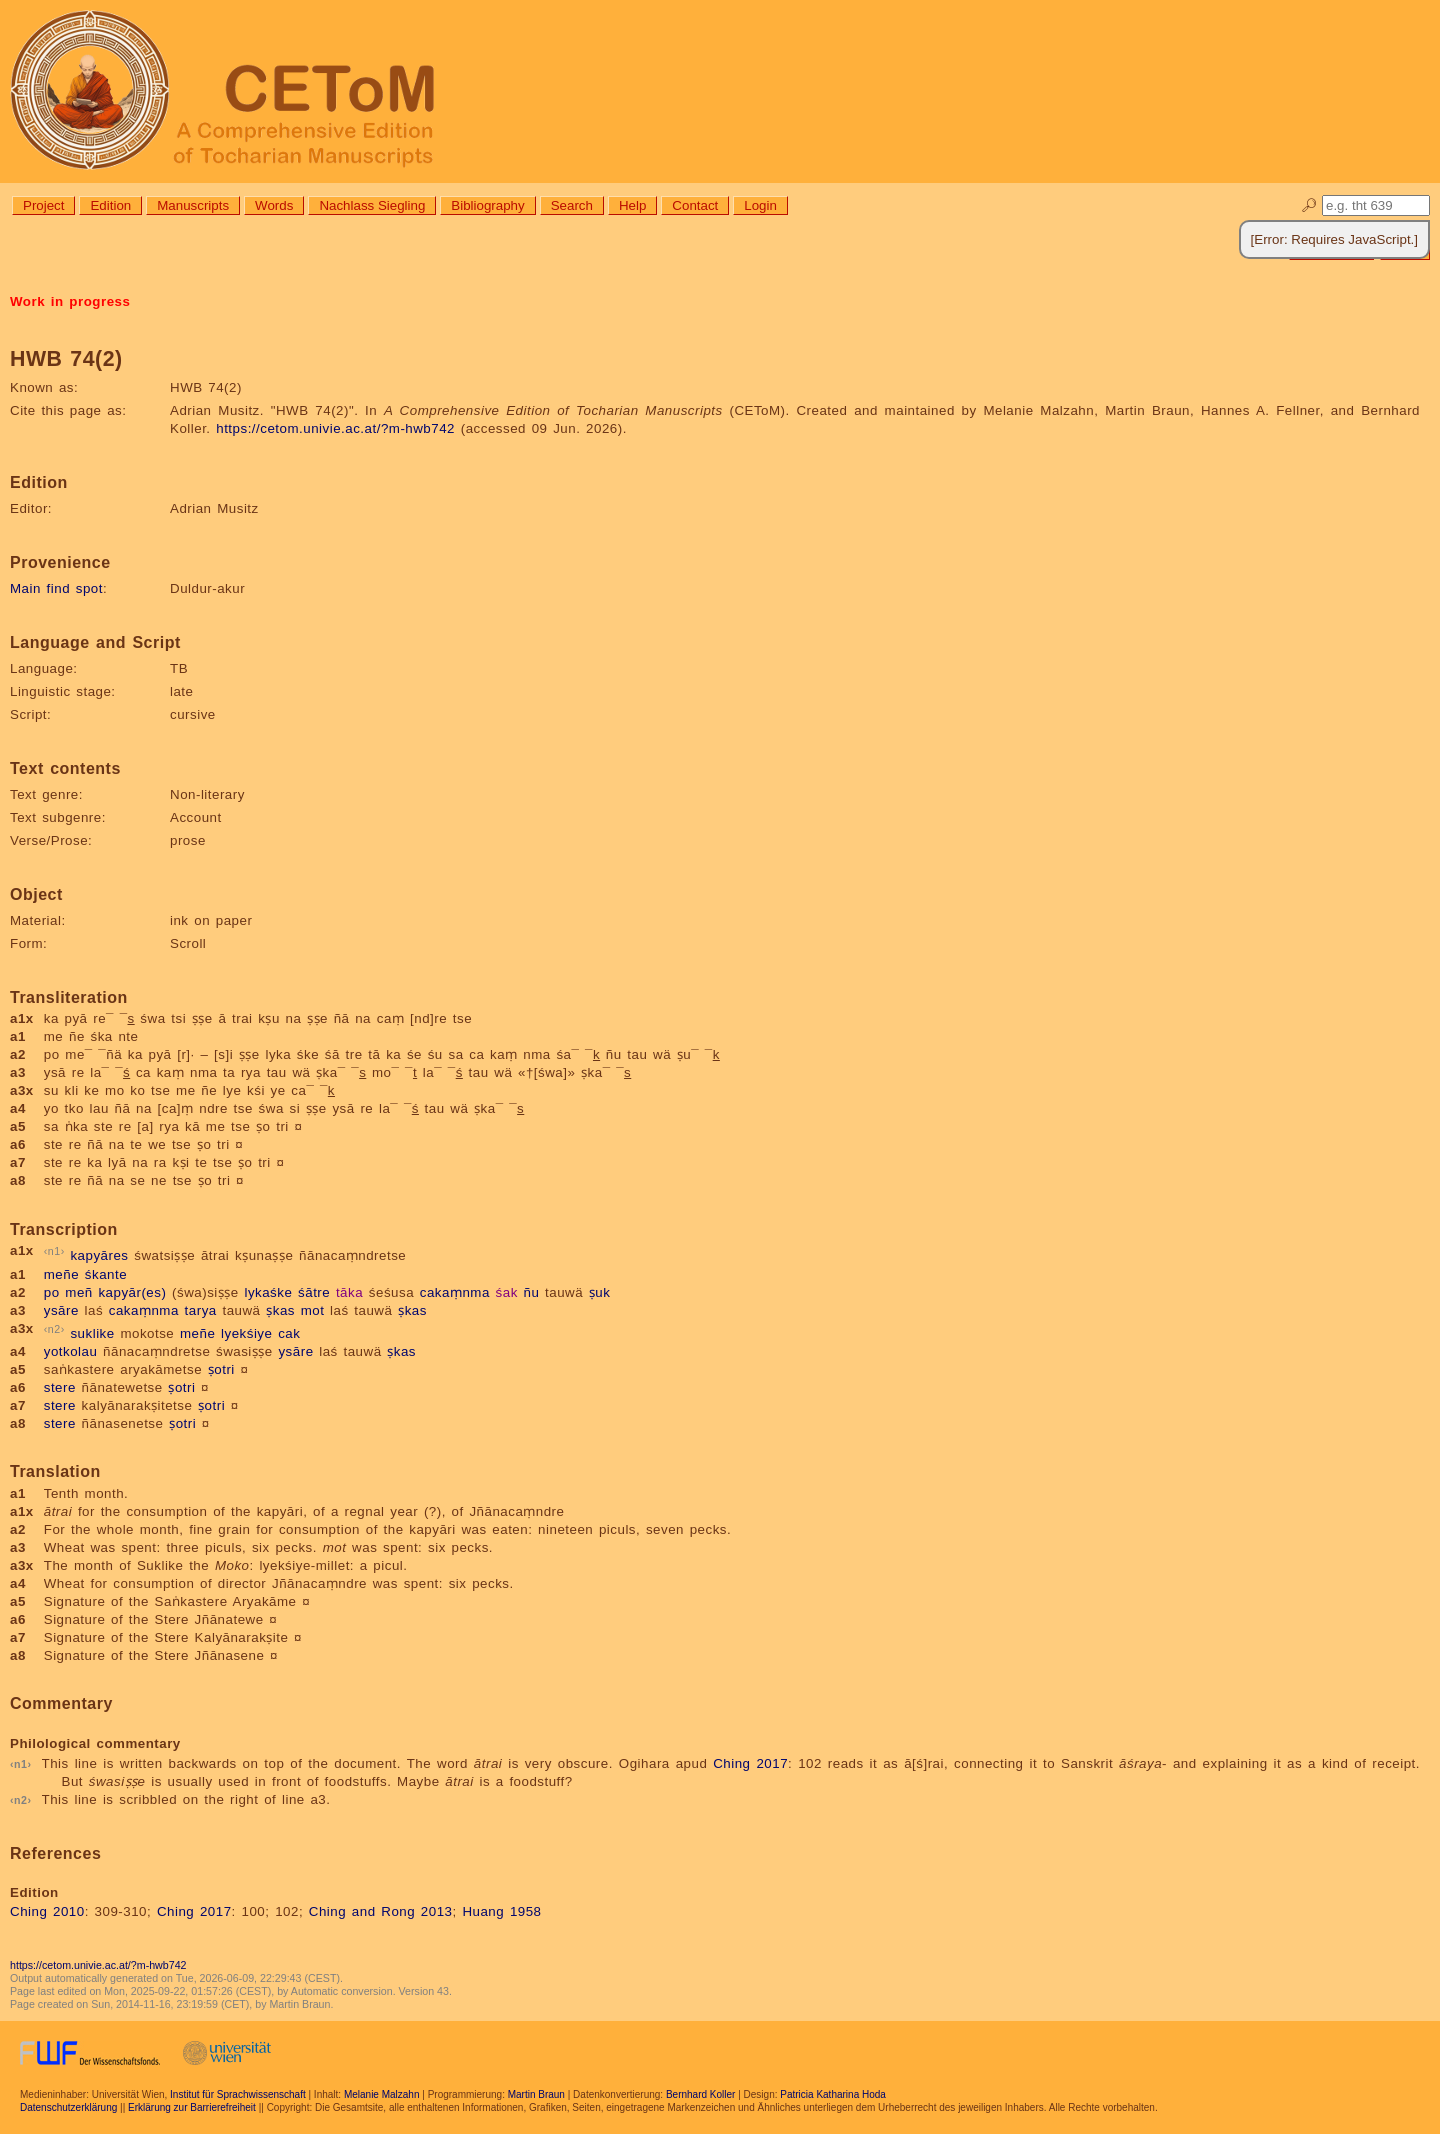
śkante (106, 1274)
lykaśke (268, 1292)
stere (60, 1387)
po (52, 1292)
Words (274, 205)
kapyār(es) (132, 1292)
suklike (92, 1333)
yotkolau (71, 1351)
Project (43, 205)
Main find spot (56, 588)
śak (507, 1292)
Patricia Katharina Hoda (833, 2094)
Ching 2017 (750, 1763)
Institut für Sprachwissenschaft (238, 2094)
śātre (314, 1292)
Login (760, 205)
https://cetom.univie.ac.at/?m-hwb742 (335, 428)
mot (313, 1310)
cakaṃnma (455, 1292)
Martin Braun (536, 2094)
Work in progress (70, 301)
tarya (201, 1310)
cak (289, 1333)
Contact (695, 205)
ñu (532, 1292)
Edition (110, 205)
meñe (61, 1274)
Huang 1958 (501, 1911)
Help (632, 205)
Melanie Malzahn (382, 2094)
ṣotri (221, 1369)
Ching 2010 (47, 1911)
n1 (54, 1251)
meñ (78, 1292)
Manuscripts (193, 205)
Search (572, 205)
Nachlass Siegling (372, 205)
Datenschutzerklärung (68, 2107)
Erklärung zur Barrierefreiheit (192, 2107)
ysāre (61, 1310)
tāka (349, 1292)
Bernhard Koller (700, 2094)
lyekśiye (246, 1333)
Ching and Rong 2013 (381, 1911)
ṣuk (600, 1292)
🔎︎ (1309, 205)
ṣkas (280, 1310)
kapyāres (99, 1256)
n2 (54, 1329)
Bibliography (487, 205)
